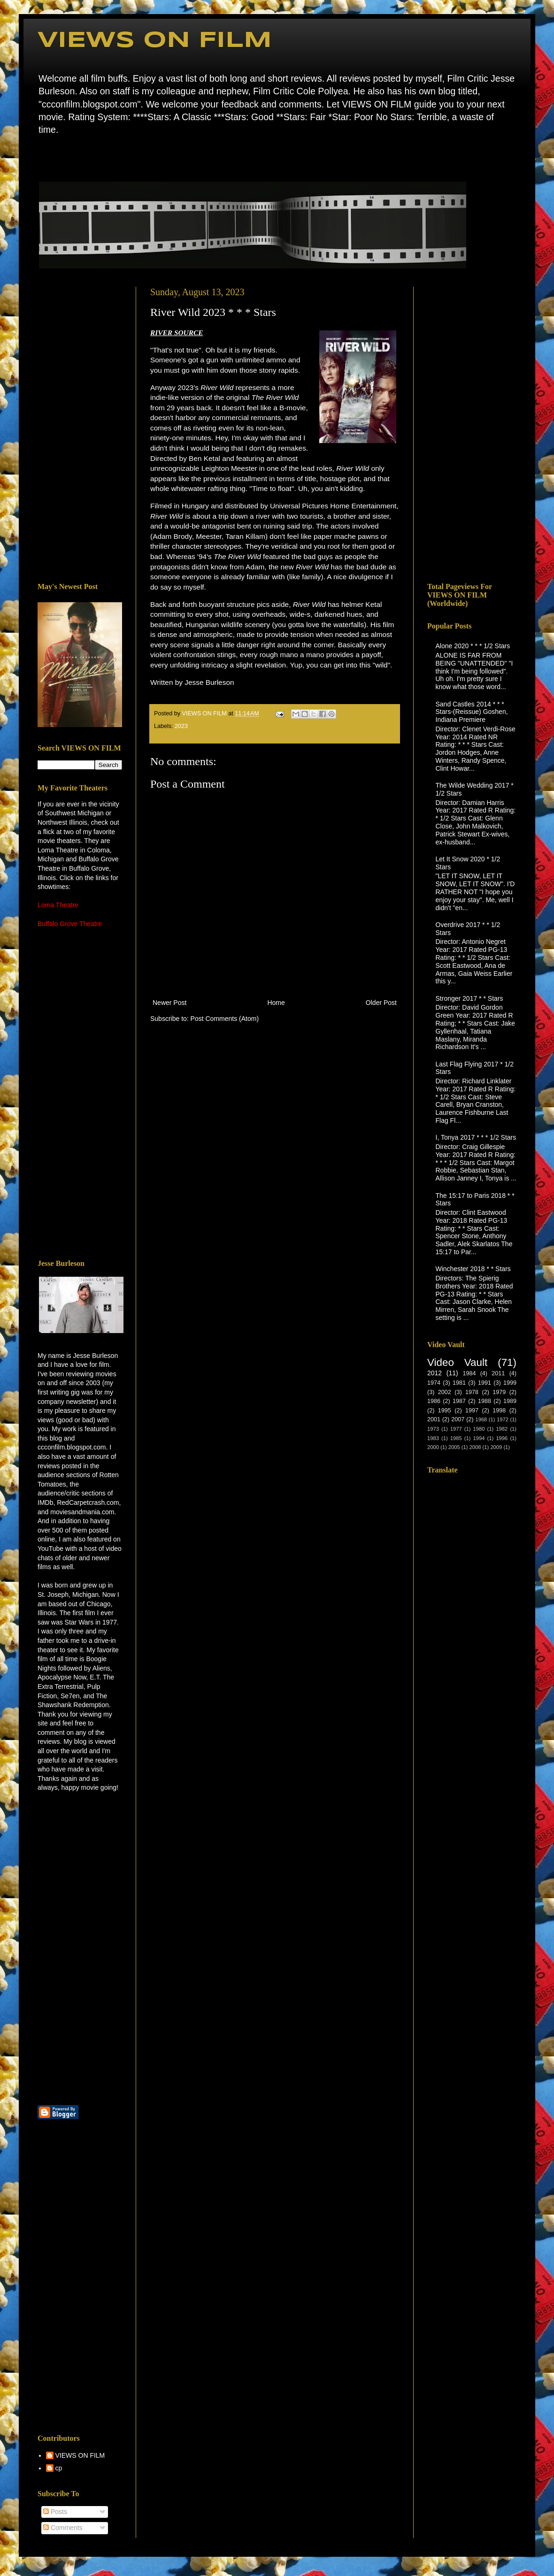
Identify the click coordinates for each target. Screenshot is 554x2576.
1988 (484, 1401)
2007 (457, 1419)
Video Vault (457, 1362)
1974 (433, 1383)
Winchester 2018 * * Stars (473, 1269)
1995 (444, 1410)
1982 (502, 1429)
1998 (499, 1410)
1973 (433, 1429)
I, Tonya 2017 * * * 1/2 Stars (476, 1137)
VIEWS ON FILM (155, 41)
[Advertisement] (80, 427)
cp (58, 2468)
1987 (459, 1401)
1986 (433, 1401)
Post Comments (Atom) (225, 1018)
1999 (509, 1383)
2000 (433, 1447)
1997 (471, 1410)
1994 (479, 1438)
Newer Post (169, 1002)
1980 (479, 1429)
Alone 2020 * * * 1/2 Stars (473, 646)
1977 (456, 1429)
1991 (484, 1383)
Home (40, 157)
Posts (55, 2511)
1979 (499, 1392)
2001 (433, 1419)
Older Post (381, 1002)
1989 (509, 1401)
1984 (469, 1373)
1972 (502, 1419)
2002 (444, 1392)
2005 (454, 1447)
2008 (475, 1447)
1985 (456, 1438)
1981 (459, 1383)
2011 (498, 1373)
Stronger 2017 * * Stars (469, 998)
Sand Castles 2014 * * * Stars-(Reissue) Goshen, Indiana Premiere (472, 712)
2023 (181, 726)
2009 (496, 1447)
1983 (433, 1438)
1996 (502, 1438)
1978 (471, 1392)
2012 (434, 1373)
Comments (63, 2527)
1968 (481, 1419)
